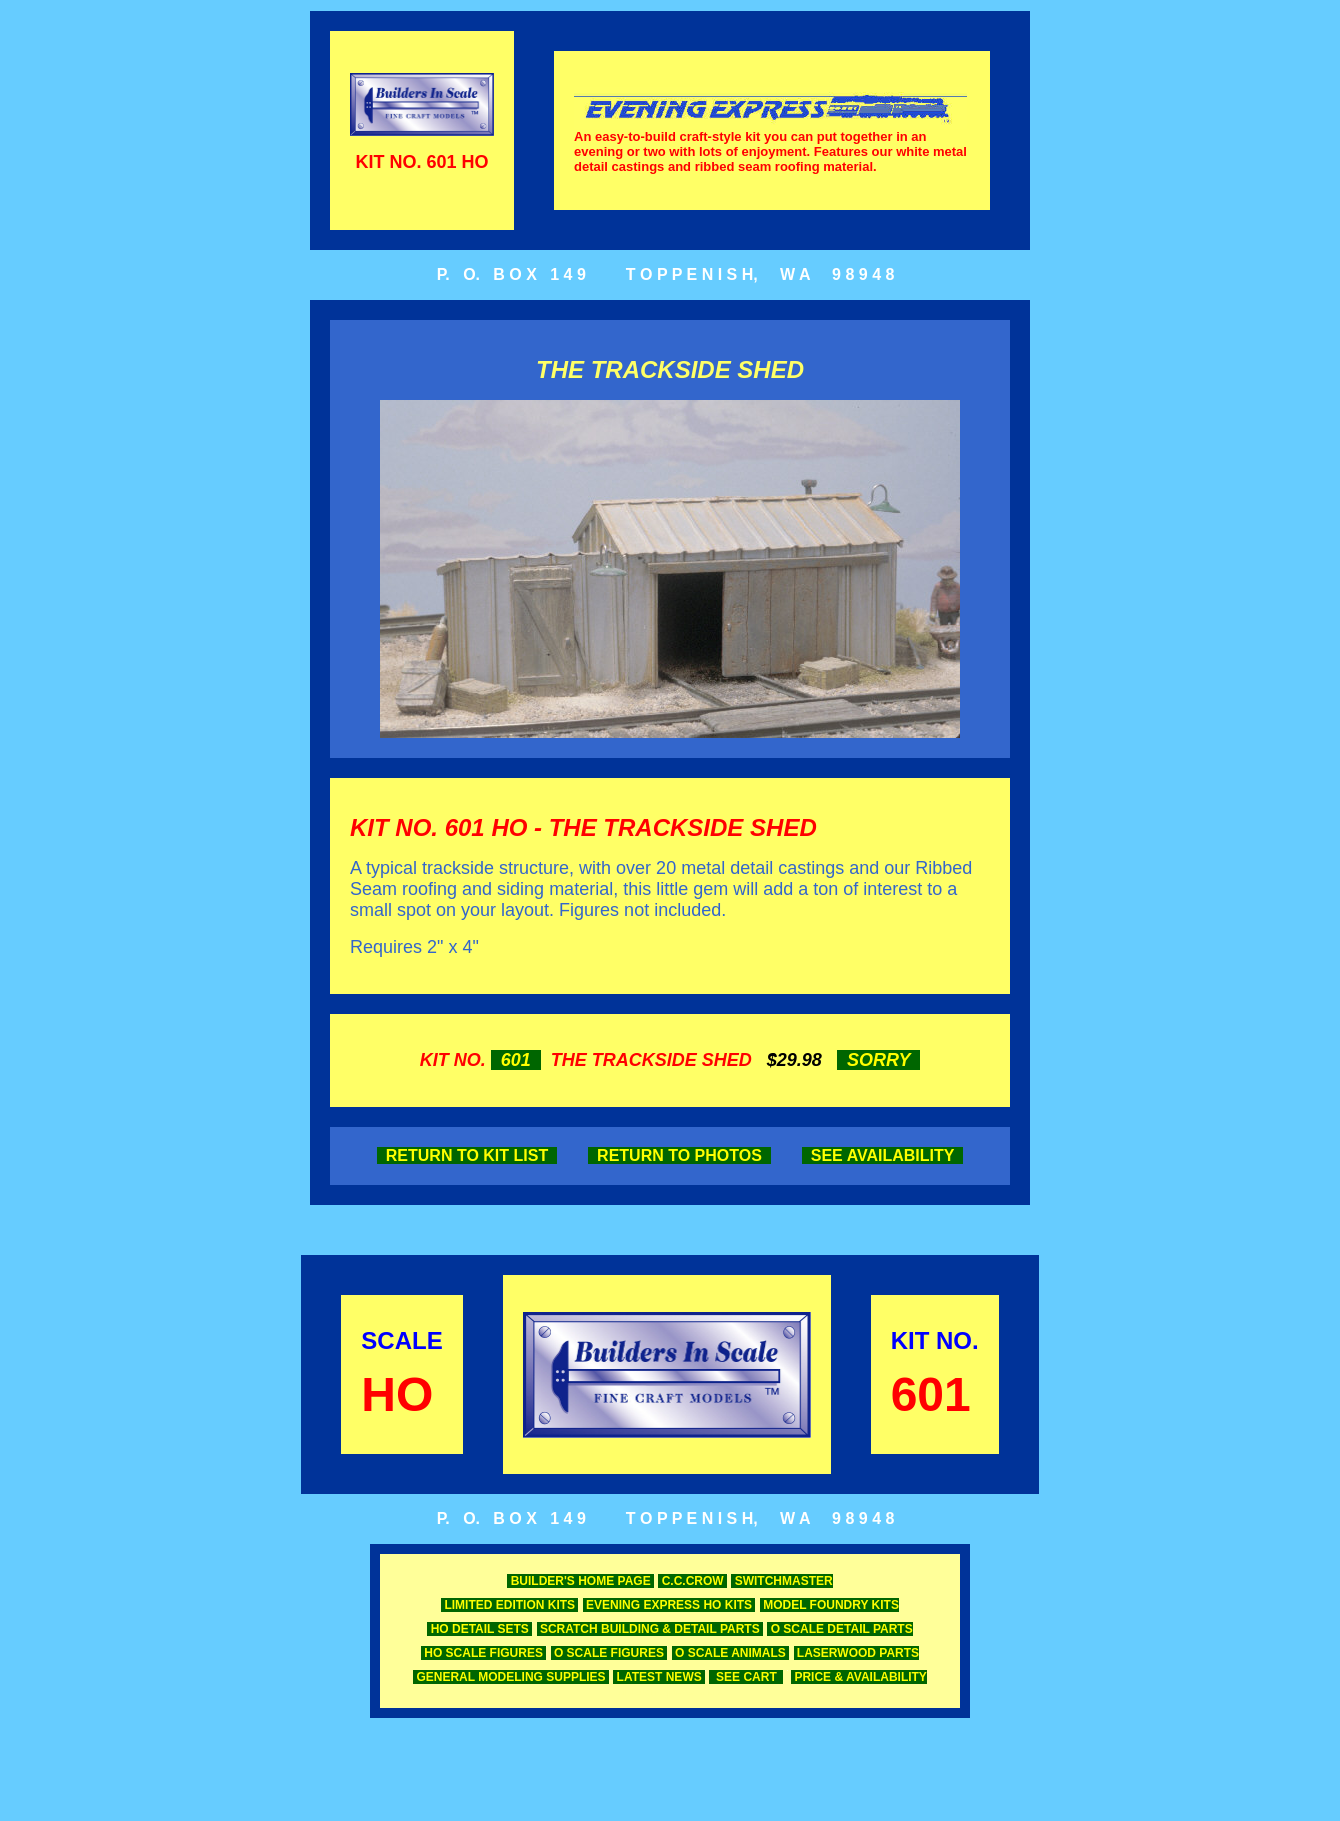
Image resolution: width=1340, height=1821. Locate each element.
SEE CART (746, 1677)
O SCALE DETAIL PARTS (839, 1629)
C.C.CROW (692, 1581)
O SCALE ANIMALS (731, 1653)
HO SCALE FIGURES (483, 1653)
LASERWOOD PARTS (857, 1653)
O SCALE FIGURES (609, 1653)
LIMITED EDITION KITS (509, 1605)
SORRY (878, 1060)
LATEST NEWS (659, 1677)
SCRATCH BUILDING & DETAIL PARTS (650, 1629)
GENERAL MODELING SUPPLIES (511, 1677)
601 (516, 1060)
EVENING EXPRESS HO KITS (669, 1605)
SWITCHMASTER (781, 1581)
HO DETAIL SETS (479, 1629)
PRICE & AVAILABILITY (859, 1677)
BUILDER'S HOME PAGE (580, 1581)
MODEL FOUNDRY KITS (829, 1605)
